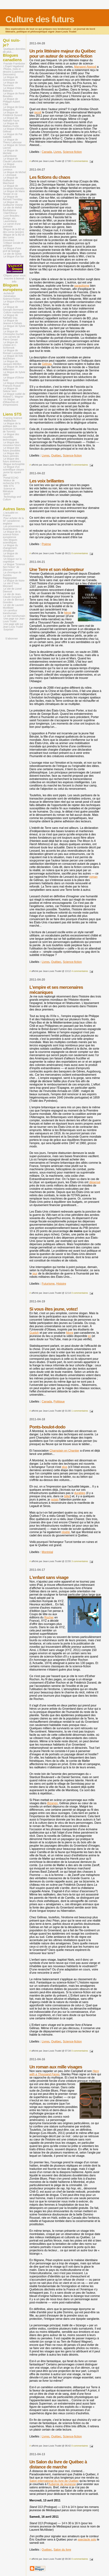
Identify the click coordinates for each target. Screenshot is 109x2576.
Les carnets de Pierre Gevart (11, 338)
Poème (46, 544)
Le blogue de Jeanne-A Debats (12, 322)
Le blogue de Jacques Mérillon (12, 362)
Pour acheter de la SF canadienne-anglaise (13, 521)
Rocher (49, 1617)
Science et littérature (9, 490)
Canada (47, 151)
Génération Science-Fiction (11, 297)
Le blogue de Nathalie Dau (10, 316)
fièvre (69, 1332)
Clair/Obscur (10, 213)
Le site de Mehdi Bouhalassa (12, 209)
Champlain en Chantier (64, 1450)
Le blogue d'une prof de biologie (12, 249)
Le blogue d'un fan (13, 256)
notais (54, 1499)
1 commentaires (79, 1410)
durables (79, 1493)
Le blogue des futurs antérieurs (12, 460)
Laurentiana (10, 221)
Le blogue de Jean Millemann (13, 368)
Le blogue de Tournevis (10, 84)
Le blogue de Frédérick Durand (12, 114)
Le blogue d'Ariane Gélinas (13, 130)
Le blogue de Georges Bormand (13, 308)
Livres (57, 151)
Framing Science (12, 418)
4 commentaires (79, 971)
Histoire (61, 1283)
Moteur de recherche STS (11, 482)
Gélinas (47, 363)
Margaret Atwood (85, 66)
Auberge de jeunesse (62, 2484)
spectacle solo (87, 2539)
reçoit (37, 112)
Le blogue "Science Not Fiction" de (14, 567)
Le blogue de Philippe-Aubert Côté (11, 102)
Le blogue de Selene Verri (10, 390)
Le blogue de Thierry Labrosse (12, 141)
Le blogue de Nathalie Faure (11, 119)
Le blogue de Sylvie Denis (14, 327)
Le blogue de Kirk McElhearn (13, 357)
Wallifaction (9, 420)
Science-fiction (72, 151)
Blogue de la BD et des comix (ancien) (13, 230)
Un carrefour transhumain (10, 612)
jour (35, 1273)
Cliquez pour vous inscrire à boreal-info (14, 276)
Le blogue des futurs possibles (11, 449)
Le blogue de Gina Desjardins (13, 108)
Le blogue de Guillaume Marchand (10, 180)
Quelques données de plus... (14, 50)
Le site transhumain (14, 616)
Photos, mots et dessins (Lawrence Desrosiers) (13, 72)
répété (65, 1532)
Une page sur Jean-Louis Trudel (14, 620)
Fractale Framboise (14, 63)
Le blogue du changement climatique (10, 548)
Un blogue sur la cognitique (12, 560)
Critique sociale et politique (13, 244)
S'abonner (11, 638)
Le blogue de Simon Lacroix (14, 146)
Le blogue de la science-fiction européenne (12, 534)
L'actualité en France (10, 514)
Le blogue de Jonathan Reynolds (13, 187)
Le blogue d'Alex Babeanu (12, 89)
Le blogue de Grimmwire (10, 78)
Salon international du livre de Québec (54, 2480)
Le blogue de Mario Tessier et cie (14, 192)
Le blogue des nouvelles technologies (11, 437)
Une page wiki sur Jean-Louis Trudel (13, 625)
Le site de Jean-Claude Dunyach (12, 595)
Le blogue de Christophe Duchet (13, 333)
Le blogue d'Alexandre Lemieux (9, 167)
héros (67, 612)
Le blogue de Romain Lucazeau (13, 352)
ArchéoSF (9, 293)
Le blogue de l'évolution (10, 555)
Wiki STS (8, 486)
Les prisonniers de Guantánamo (13, 527)
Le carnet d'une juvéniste (12, 225)
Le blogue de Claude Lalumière (12, 160)
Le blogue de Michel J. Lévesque (14, 173)
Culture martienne (13, 312)
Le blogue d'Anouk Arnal (13, 303)
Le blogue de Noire (14, 580)
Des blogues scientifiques (10, 541)
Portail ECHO (10, 477)
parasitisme (81, 285)
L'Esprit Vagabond (13, 66)
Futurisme (48, 1283)
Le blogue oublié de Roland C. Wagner (14, 395)
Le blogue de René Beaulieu (14, 95)
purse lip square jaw (12, 473)
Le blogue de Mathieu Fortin (11, 124)
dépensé (94, 1182)
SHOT (6, 494)
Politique (59, 1401)
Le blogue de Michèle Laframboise (10, 153)
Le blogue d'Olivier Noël (13, 379)
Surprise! (8, 629)
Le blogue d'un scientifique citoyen (13, 468)
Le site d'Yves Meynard (11, 584)
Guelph (34, 1332)
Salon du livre (62, 2549)
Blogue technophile (14, 464)
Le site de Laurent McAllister (13, 606)
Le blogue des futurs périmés (11, 454)
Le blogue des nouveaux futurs (12, 444)
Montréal (47, 1552)
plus (64, 1466)
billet (67, 1496)
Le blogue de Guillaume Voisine (13, 203)
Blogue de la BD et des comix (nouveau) (13, 237)
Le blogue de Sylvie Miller (14, 373)
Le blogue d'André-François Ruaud (13, 384)
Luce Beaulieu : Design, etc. (12, 217)
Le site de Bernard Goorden (13, 601)
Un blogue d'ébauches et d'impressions (10, 402)
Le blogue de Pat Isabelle (12, 135)
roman (93, 876)
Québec (56, 455)
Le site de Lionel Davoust (12, 590)
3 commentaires (79, 1561)
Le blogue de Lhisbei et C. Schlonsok (10, 345)
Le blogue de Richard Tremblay (12, 198)
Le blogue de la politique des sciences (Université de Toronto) (14, 427)
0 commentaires (79, 161)
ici (89, 1336)
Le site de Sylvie (12, 253)
